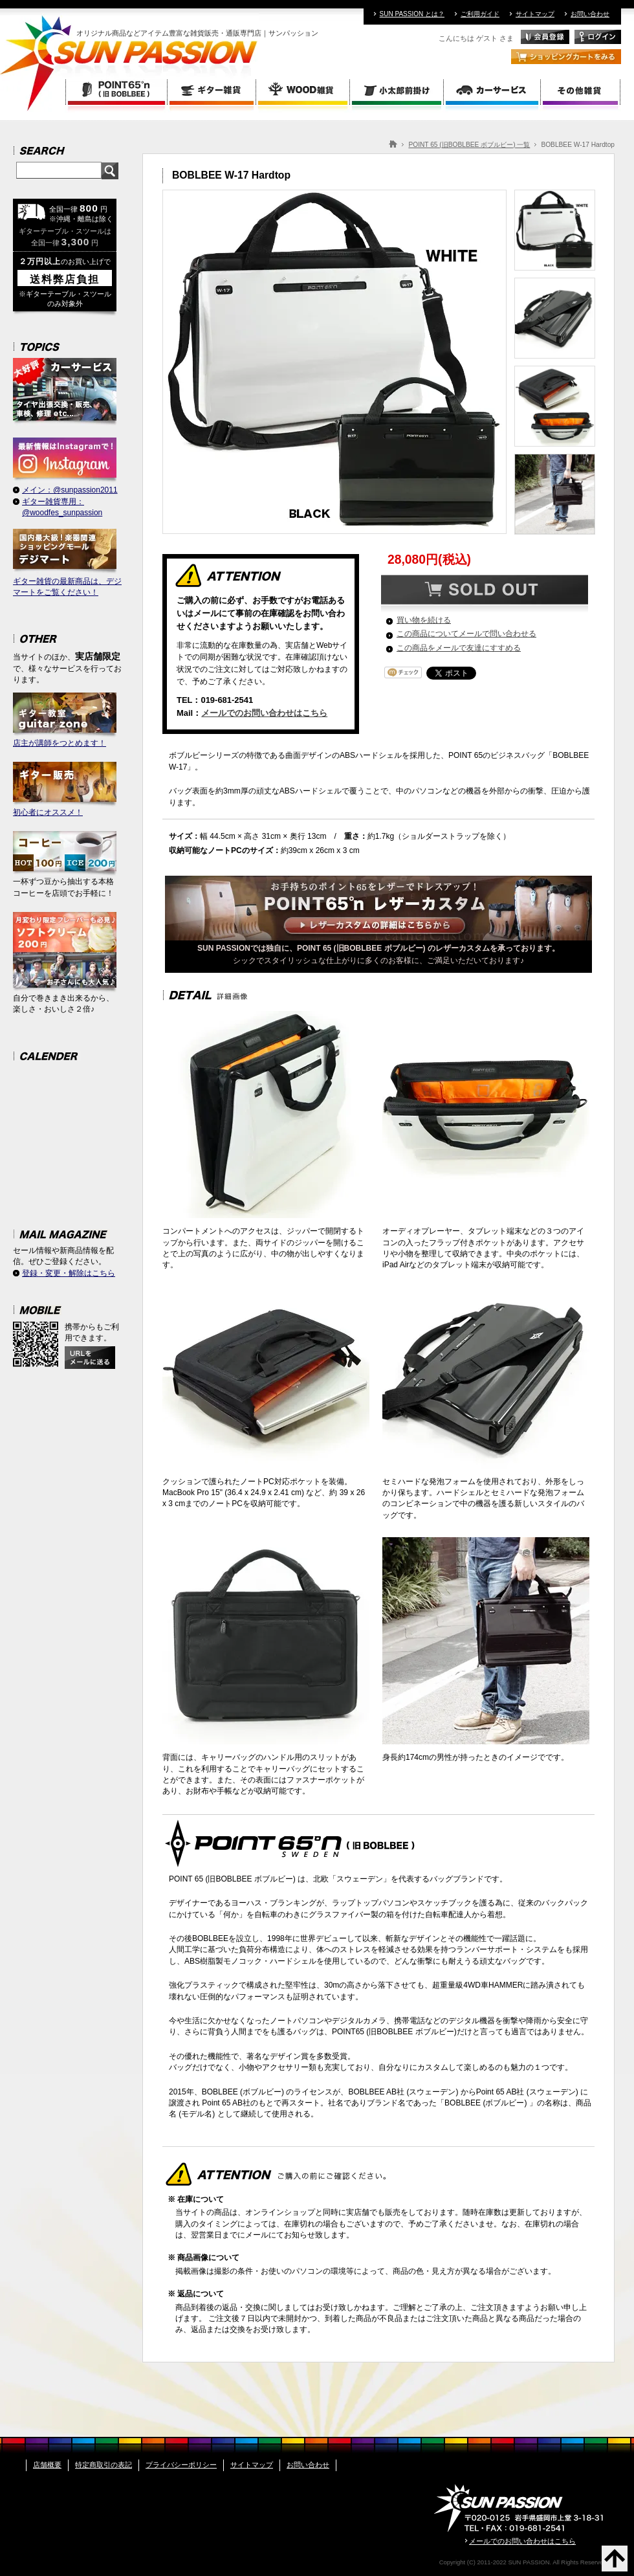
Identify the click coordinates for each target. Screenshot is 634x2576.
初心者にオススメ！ (64, 789)
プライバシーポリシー (181, 2465)
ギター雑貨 (212, 92)
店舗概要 (47, 2465)
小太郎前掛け (397, 92)
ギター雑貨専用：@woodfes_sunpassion (62, 507)
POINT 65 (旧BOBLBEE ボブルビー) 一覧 (469, 144)
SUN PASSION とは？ (412, 13)
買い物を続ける (424, 620)
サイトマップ (535, 13)
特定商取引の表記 (103, 2465)
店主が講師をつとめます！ (64, 720)
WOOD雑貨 (304, 92)
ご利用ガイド (480, 13)
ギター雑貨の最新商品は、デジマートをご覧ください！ (67, 563)
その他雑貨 (581, 92)
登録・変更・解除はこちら (68, 1273)
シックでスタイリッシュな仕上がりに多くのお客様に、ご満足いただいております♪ (378, 950)
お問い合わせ (590, 13)
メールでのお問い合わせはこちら (264, 713)
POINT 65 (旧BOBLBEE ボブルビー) (116, 92)
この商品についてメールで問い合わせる (466, 633)
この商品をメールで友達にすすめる (459, 647)
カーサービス (492, 92)
